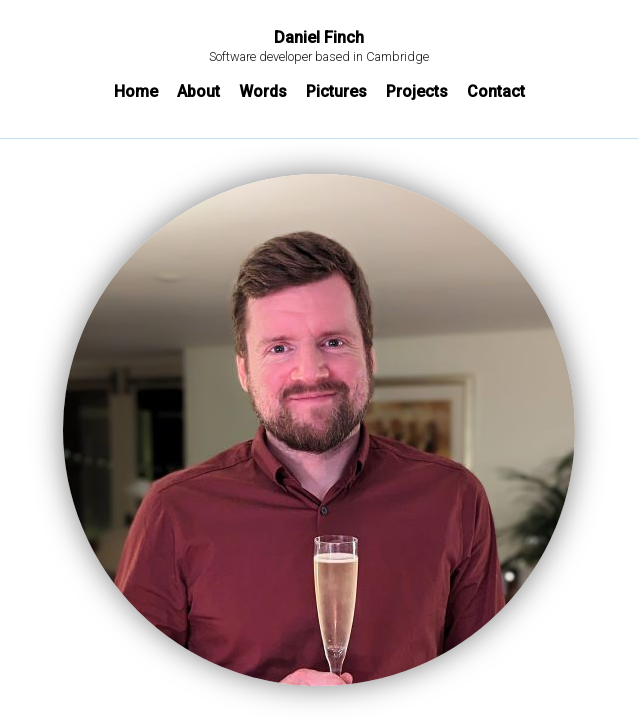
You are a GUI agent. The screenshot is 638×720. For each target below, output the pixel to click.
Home (136, 91)
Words (263, 91)
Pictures (336, 91)
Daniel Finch (319, 38)
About (198, 91)
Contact (496, 91)
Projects (417, 91)
